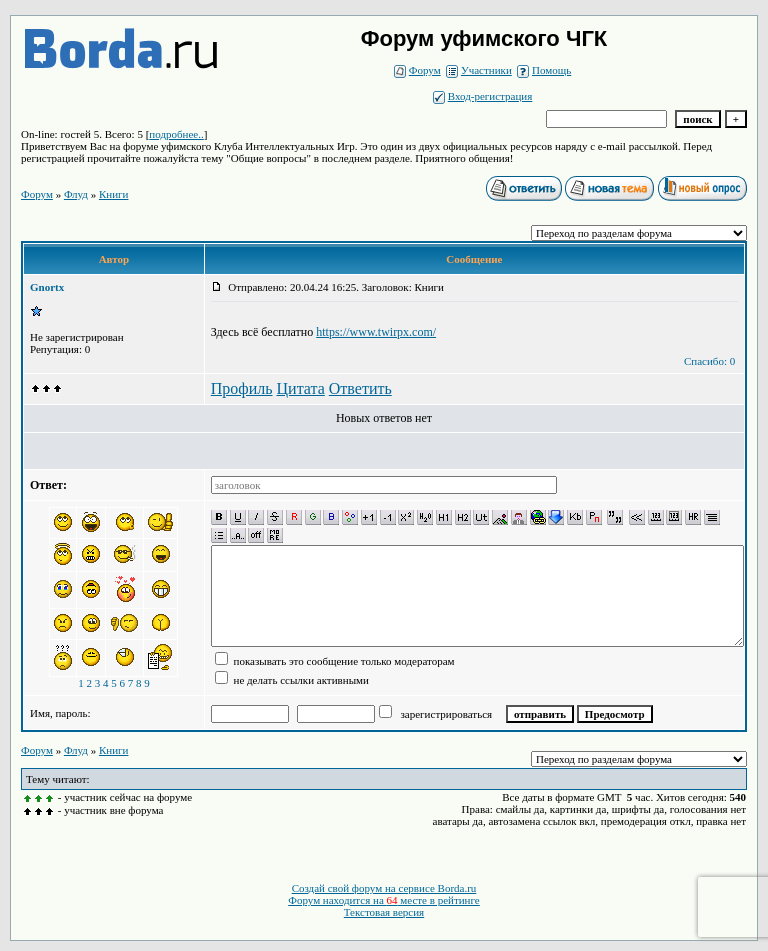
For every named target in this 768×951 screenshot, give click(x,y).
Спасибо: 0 (709, 361)
